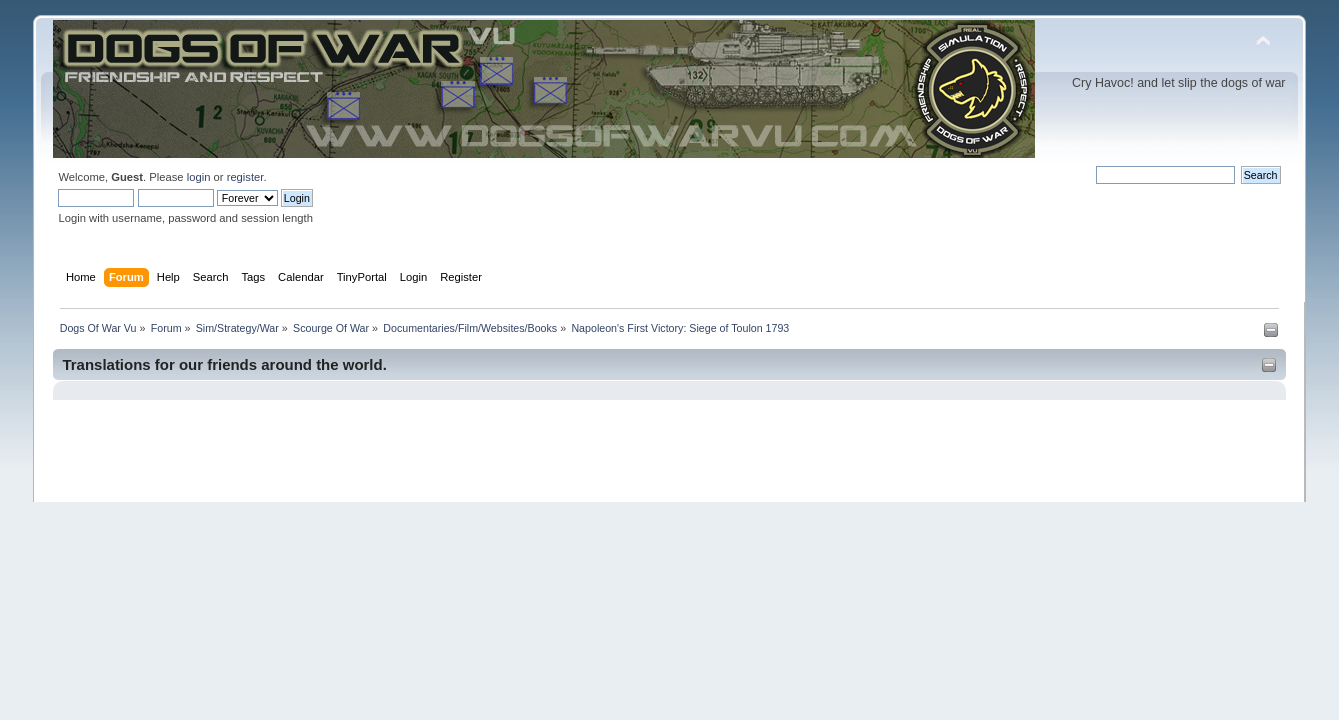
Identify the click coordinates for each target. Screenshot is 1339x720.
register (245, 177)
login (199, 177)
